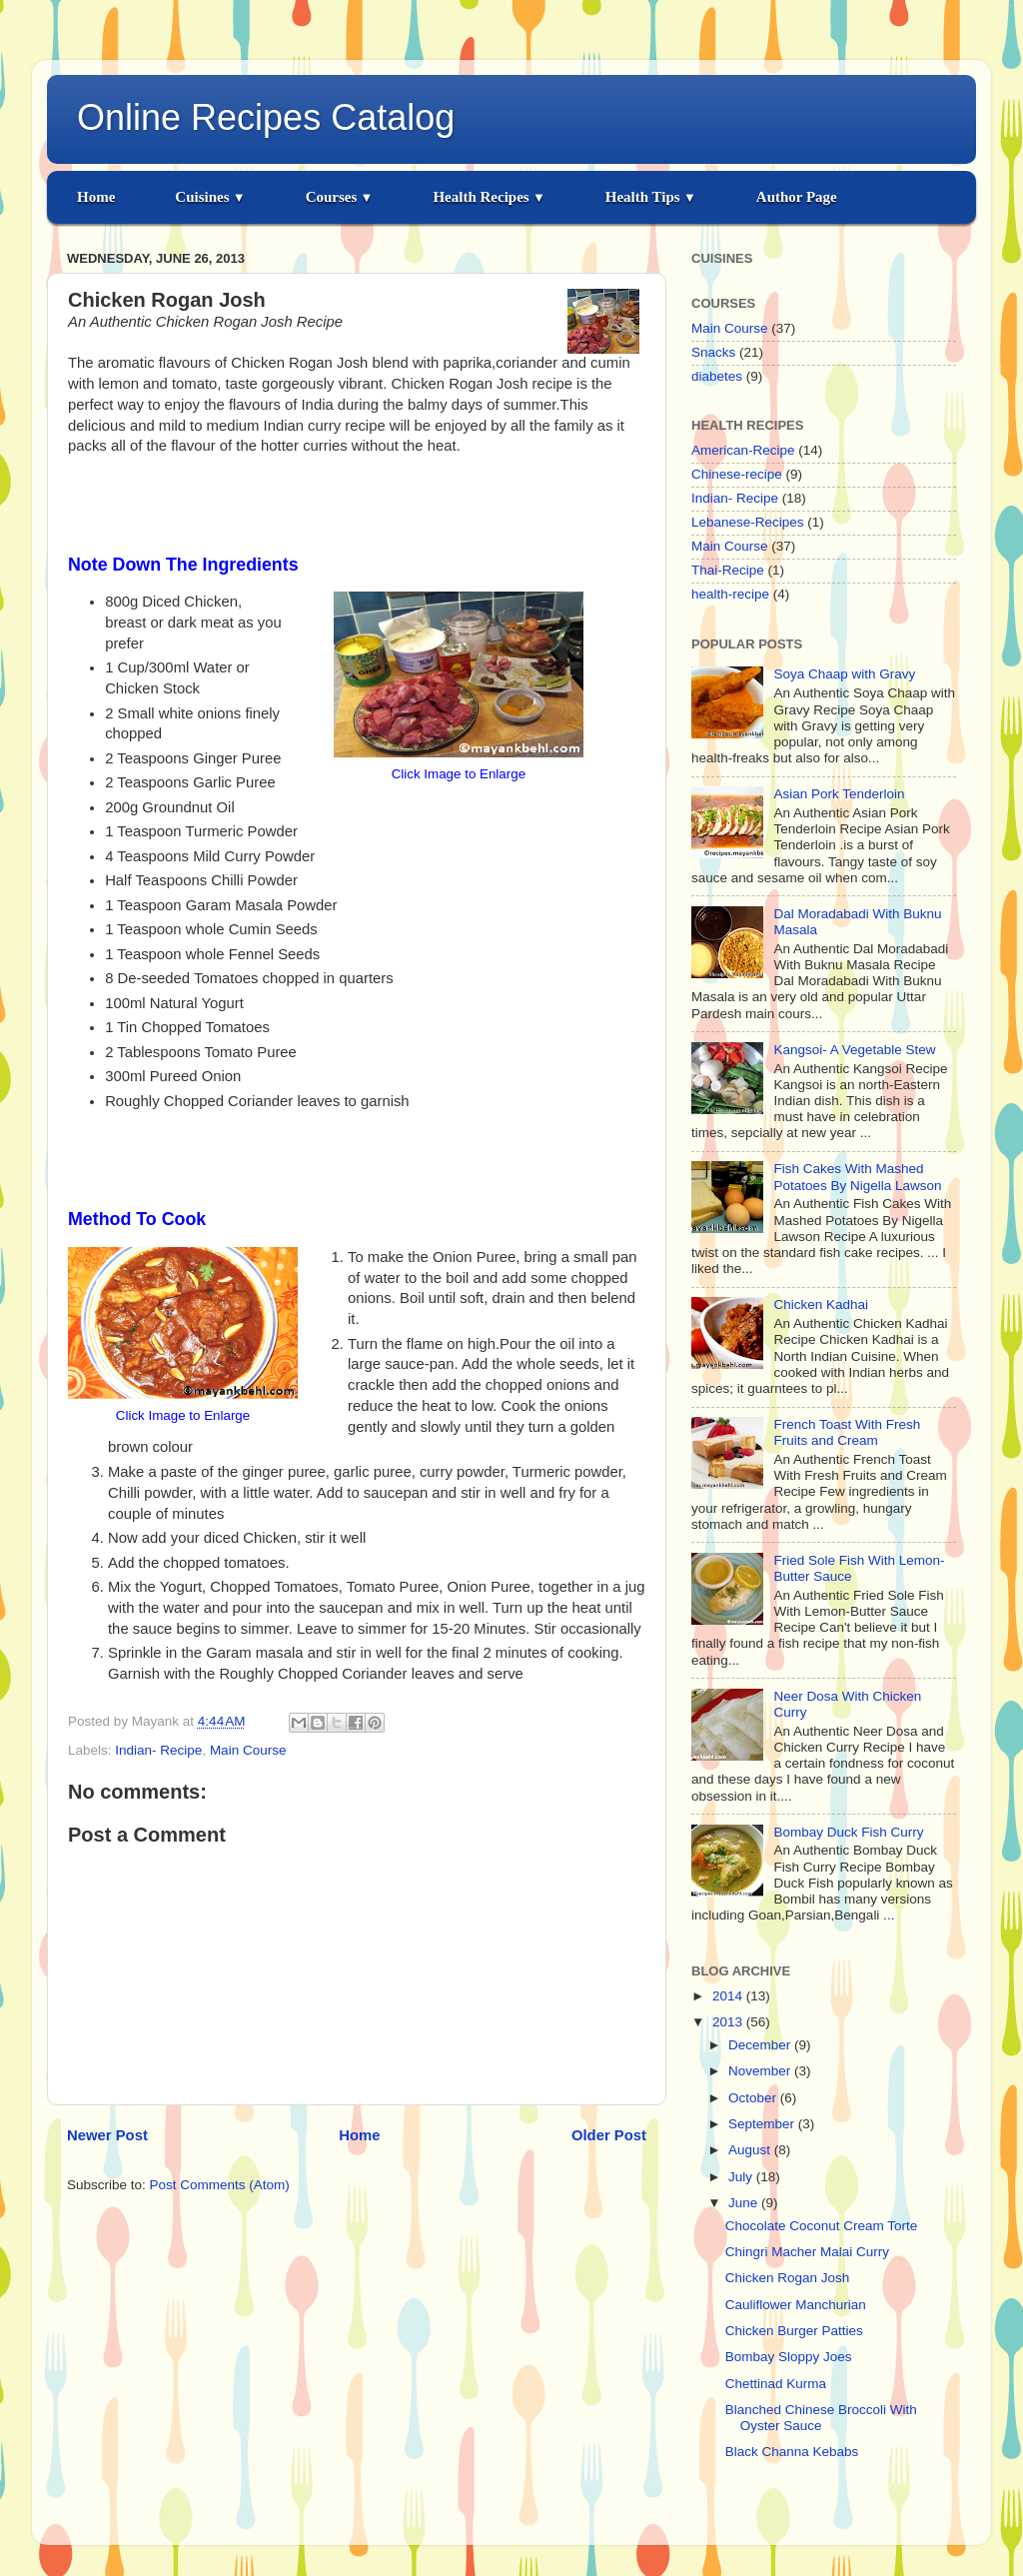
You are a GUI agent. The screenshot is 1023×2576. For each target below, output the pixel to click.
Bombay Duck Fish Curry (848, 1832)
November (761, 2070)
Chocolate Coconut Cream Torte (821, 2225)
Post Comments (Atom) (220, 2184)
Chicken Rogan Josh (787, 2277)
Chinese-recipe (736, 474)
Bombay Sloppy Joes (788, 2356)
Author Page (796, 197)
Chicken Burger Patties (794, 2330)
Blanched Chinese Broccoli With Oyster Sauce (821, 2417)
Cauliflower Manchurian (795, 2304)
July (742, 2176)
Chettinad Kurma (775, 2383)
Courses (340, 197)
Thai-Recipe (727, 570)
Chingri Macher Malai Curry (807, 2251)
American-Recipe (743, 450)
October (754, 2097)
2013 (729, 2021)
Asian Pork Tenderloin (838, 793)
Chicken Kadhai (820, 1304)
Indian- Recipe (158, 1750)
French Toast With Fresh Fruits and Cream (846, 1432)
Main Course (248, 1750)
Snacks (713, 352)
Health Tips (650, 197)
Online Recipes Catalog (266, 117)
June (744, 2202)
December (761, 2044)
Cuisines (210, 197)
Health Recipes (488, 197)
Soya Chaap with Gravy (844, 673)
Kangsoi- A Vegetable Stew (854, 1049)
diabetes (716, 376)
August (751, 2149)
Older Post (608, 2135)
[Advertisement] (356, 502)
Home (96, 197)
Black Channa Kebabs (792, 2451)
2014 (729, 1995)
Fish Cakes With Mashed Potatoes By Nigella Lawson (857, 1176)
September (763, 2123)
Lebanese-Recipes (747, 522)
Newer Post (107, 2135)
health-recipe (730, 594)
